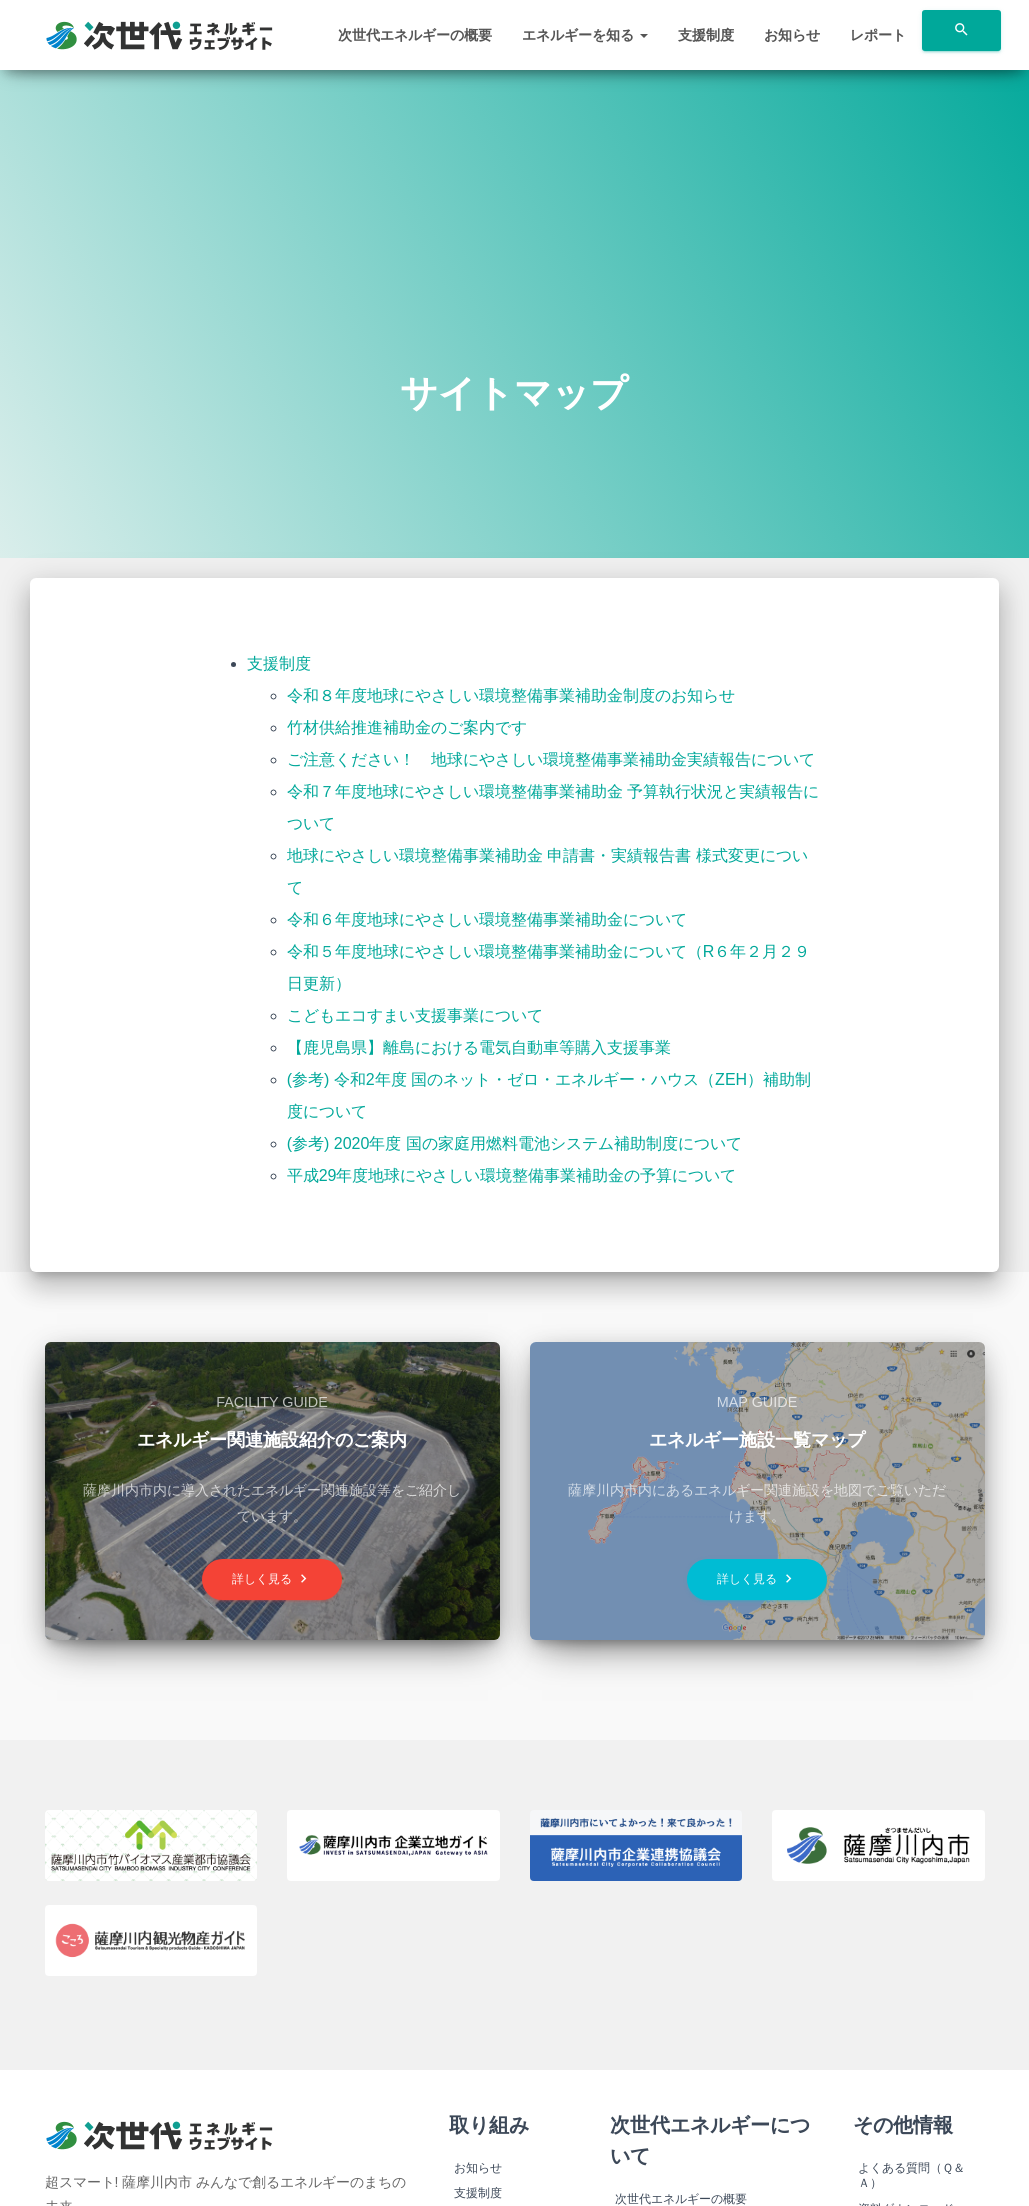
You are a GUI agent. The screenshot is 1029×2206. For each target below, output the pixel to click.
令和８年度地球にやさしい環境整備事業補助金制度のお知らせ (511, 695)
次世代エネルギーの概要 (415, 35)
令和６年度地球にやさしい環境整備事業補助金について (487, 919)
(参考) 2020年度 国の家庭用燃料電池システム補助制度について (514, 1143)
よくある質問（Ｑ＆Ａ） (911, 2176)
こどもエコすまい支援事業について (415, 1015)
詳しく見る (272, 1578)
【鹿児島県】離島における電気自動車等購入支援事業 (479, 1047)
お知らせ (792, 35)
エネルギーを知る (585, 35)
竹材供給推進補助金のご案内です (407, 727)
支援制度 (706, 35)
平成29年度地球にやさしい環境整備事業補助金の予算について (512, 1175)
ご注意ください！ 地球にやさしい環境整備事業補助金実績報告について (551, 759)
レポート (878, 35)
